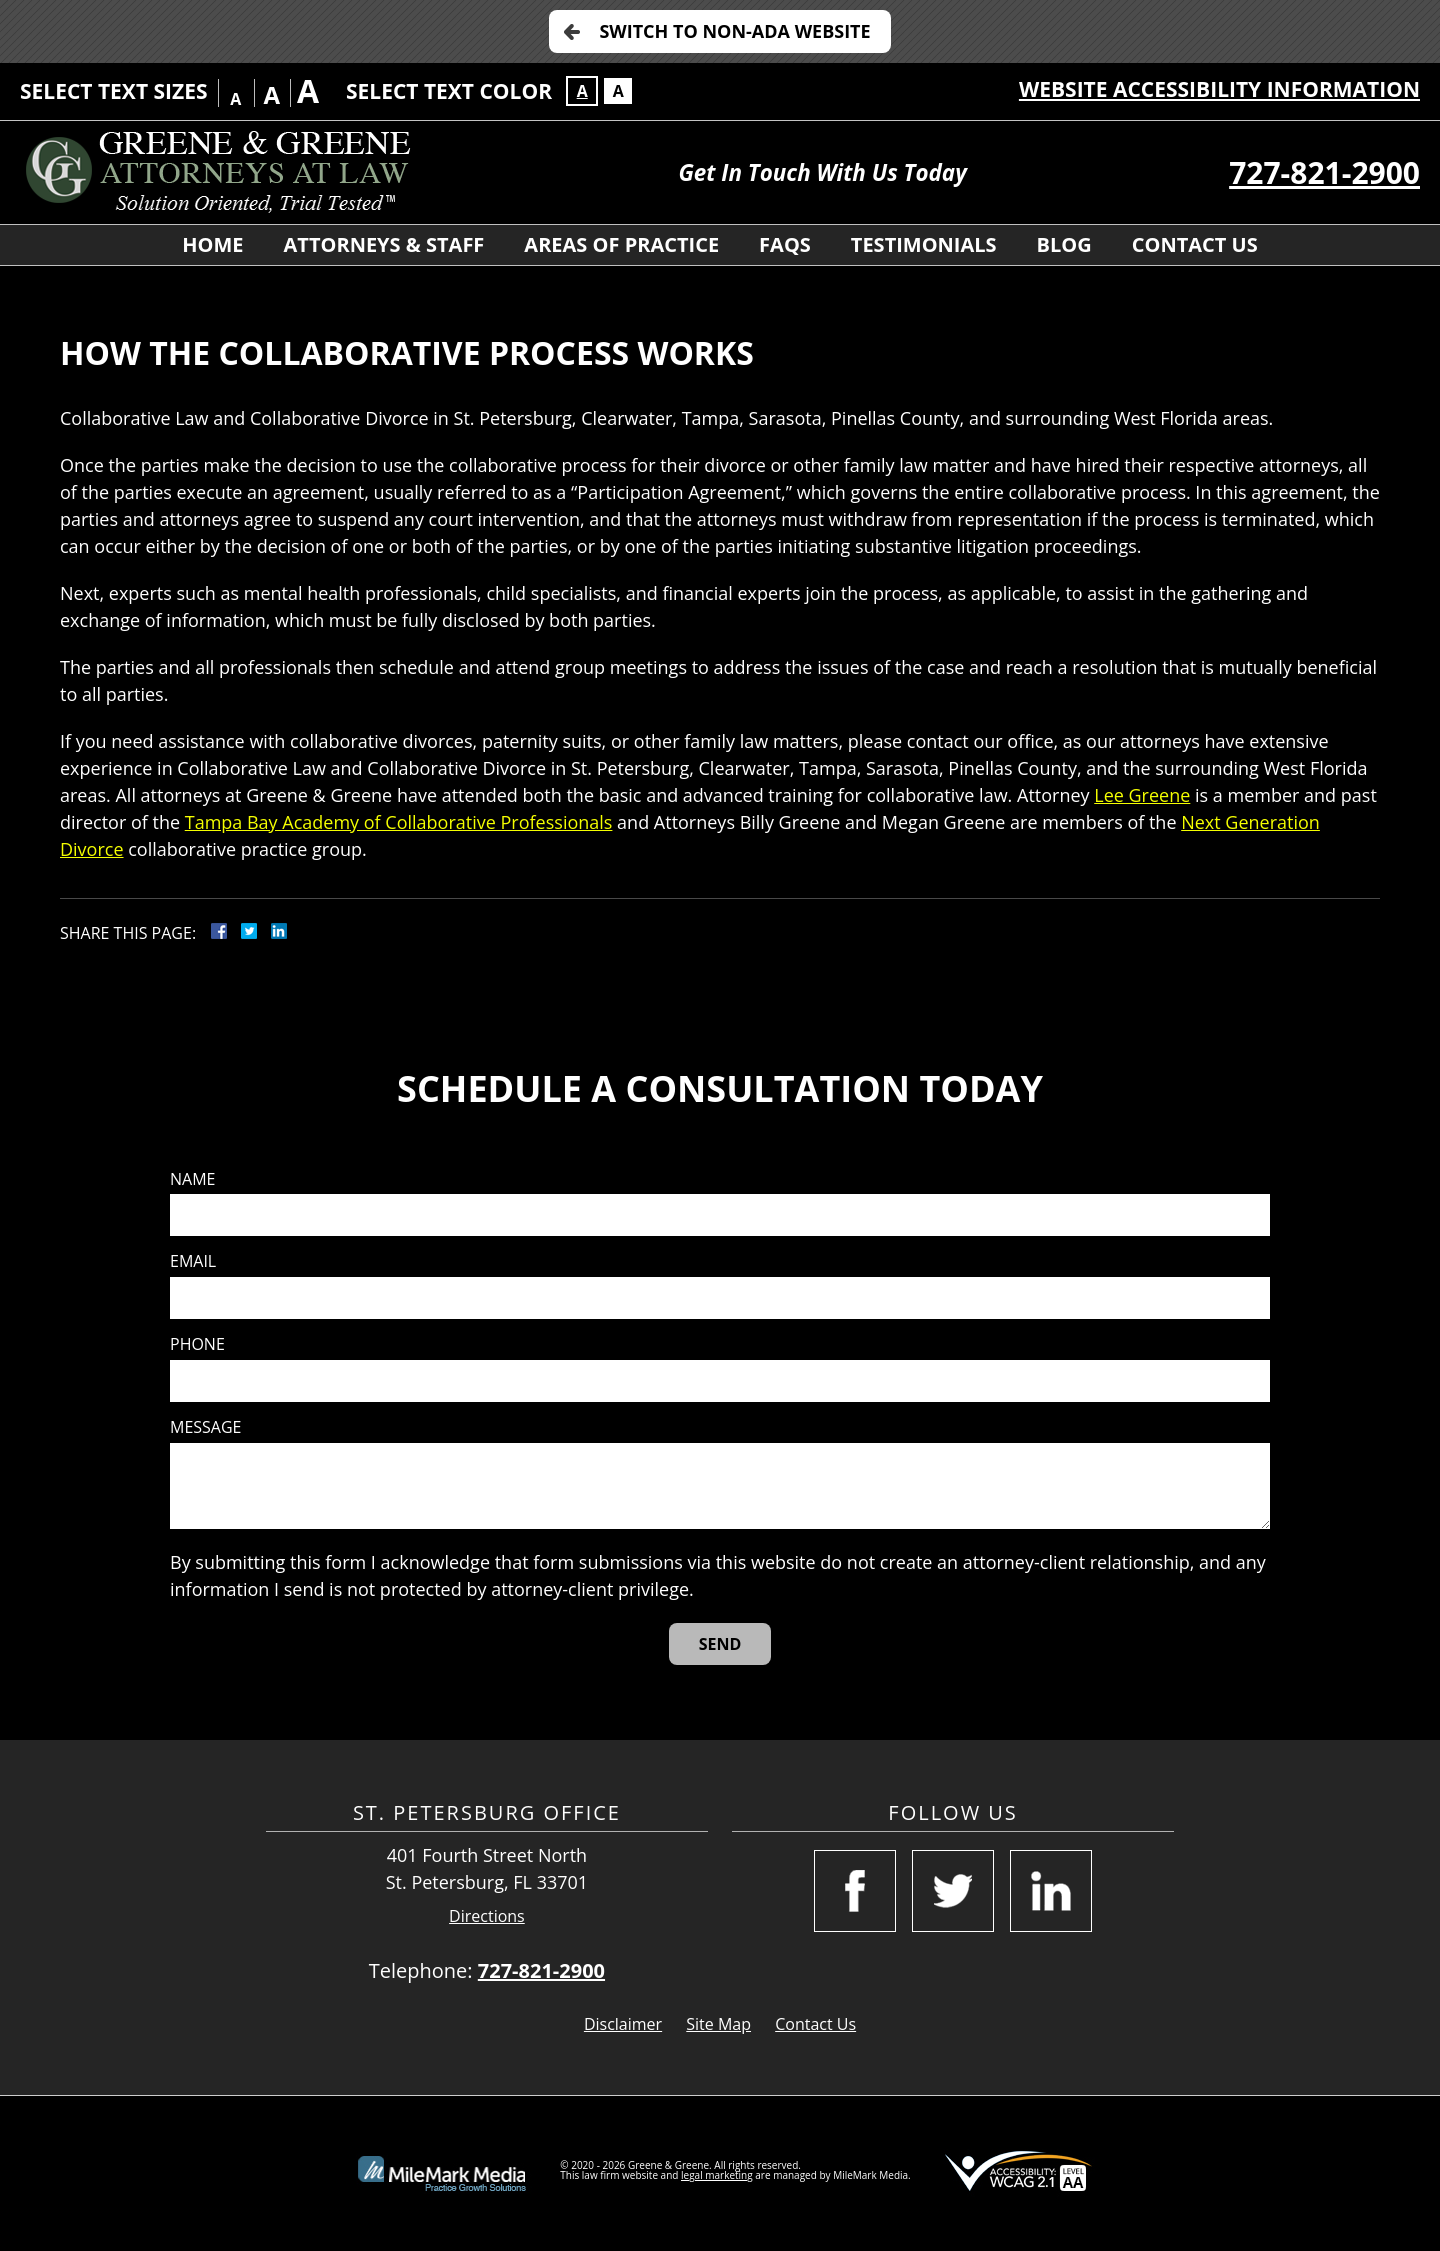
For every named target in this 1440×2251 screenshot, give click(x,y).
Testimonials (924, 244)
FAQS (785, 244)
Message (205, 1427)
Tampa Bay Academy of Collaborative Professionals (399, 822)
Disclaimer (623, 2024)
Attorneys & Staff (384, 244)
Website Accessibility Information (1219, 89)
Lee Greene (1142, 795)
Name (192, 1179)
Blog (1064, 244)
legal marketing (717, 2175)
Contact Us (1195, 244)
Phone (197, 1344)
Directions (487, 1916)
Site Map (718, 2024)
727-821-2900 (1324, 172)
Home (212, 244)
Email (193, 1261)
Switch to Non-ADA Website (734, 31)
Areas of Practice (621, 244)
